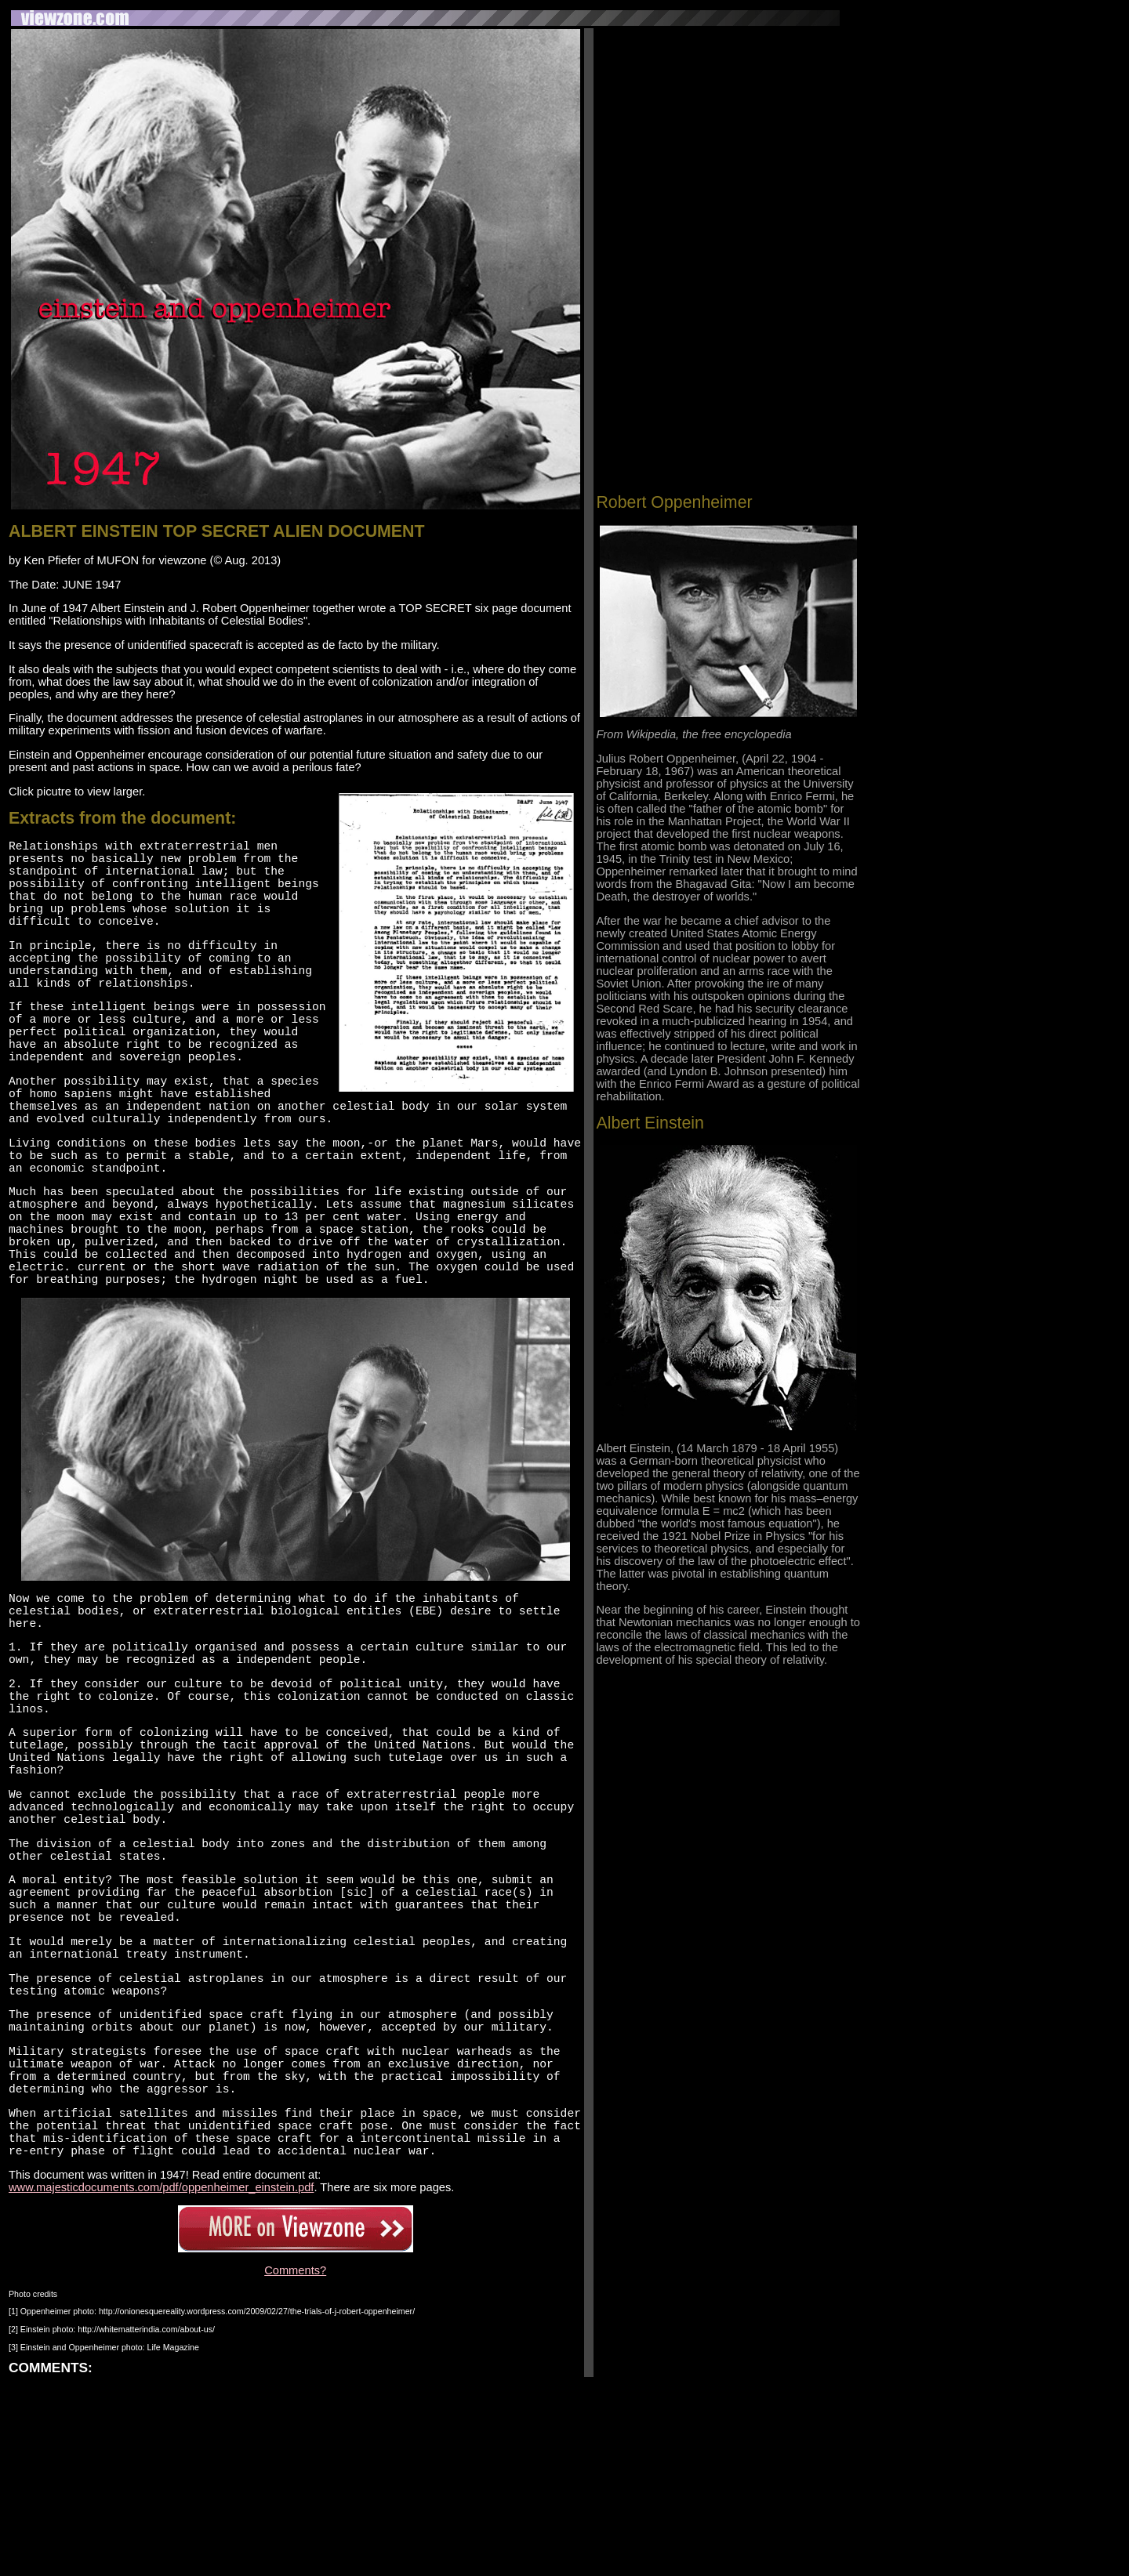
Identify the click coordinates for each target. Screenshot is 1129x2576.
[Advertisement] (727, 138)
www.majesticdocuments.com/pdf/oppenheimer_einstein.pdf (161, 2378)
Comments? (295, 2461)
